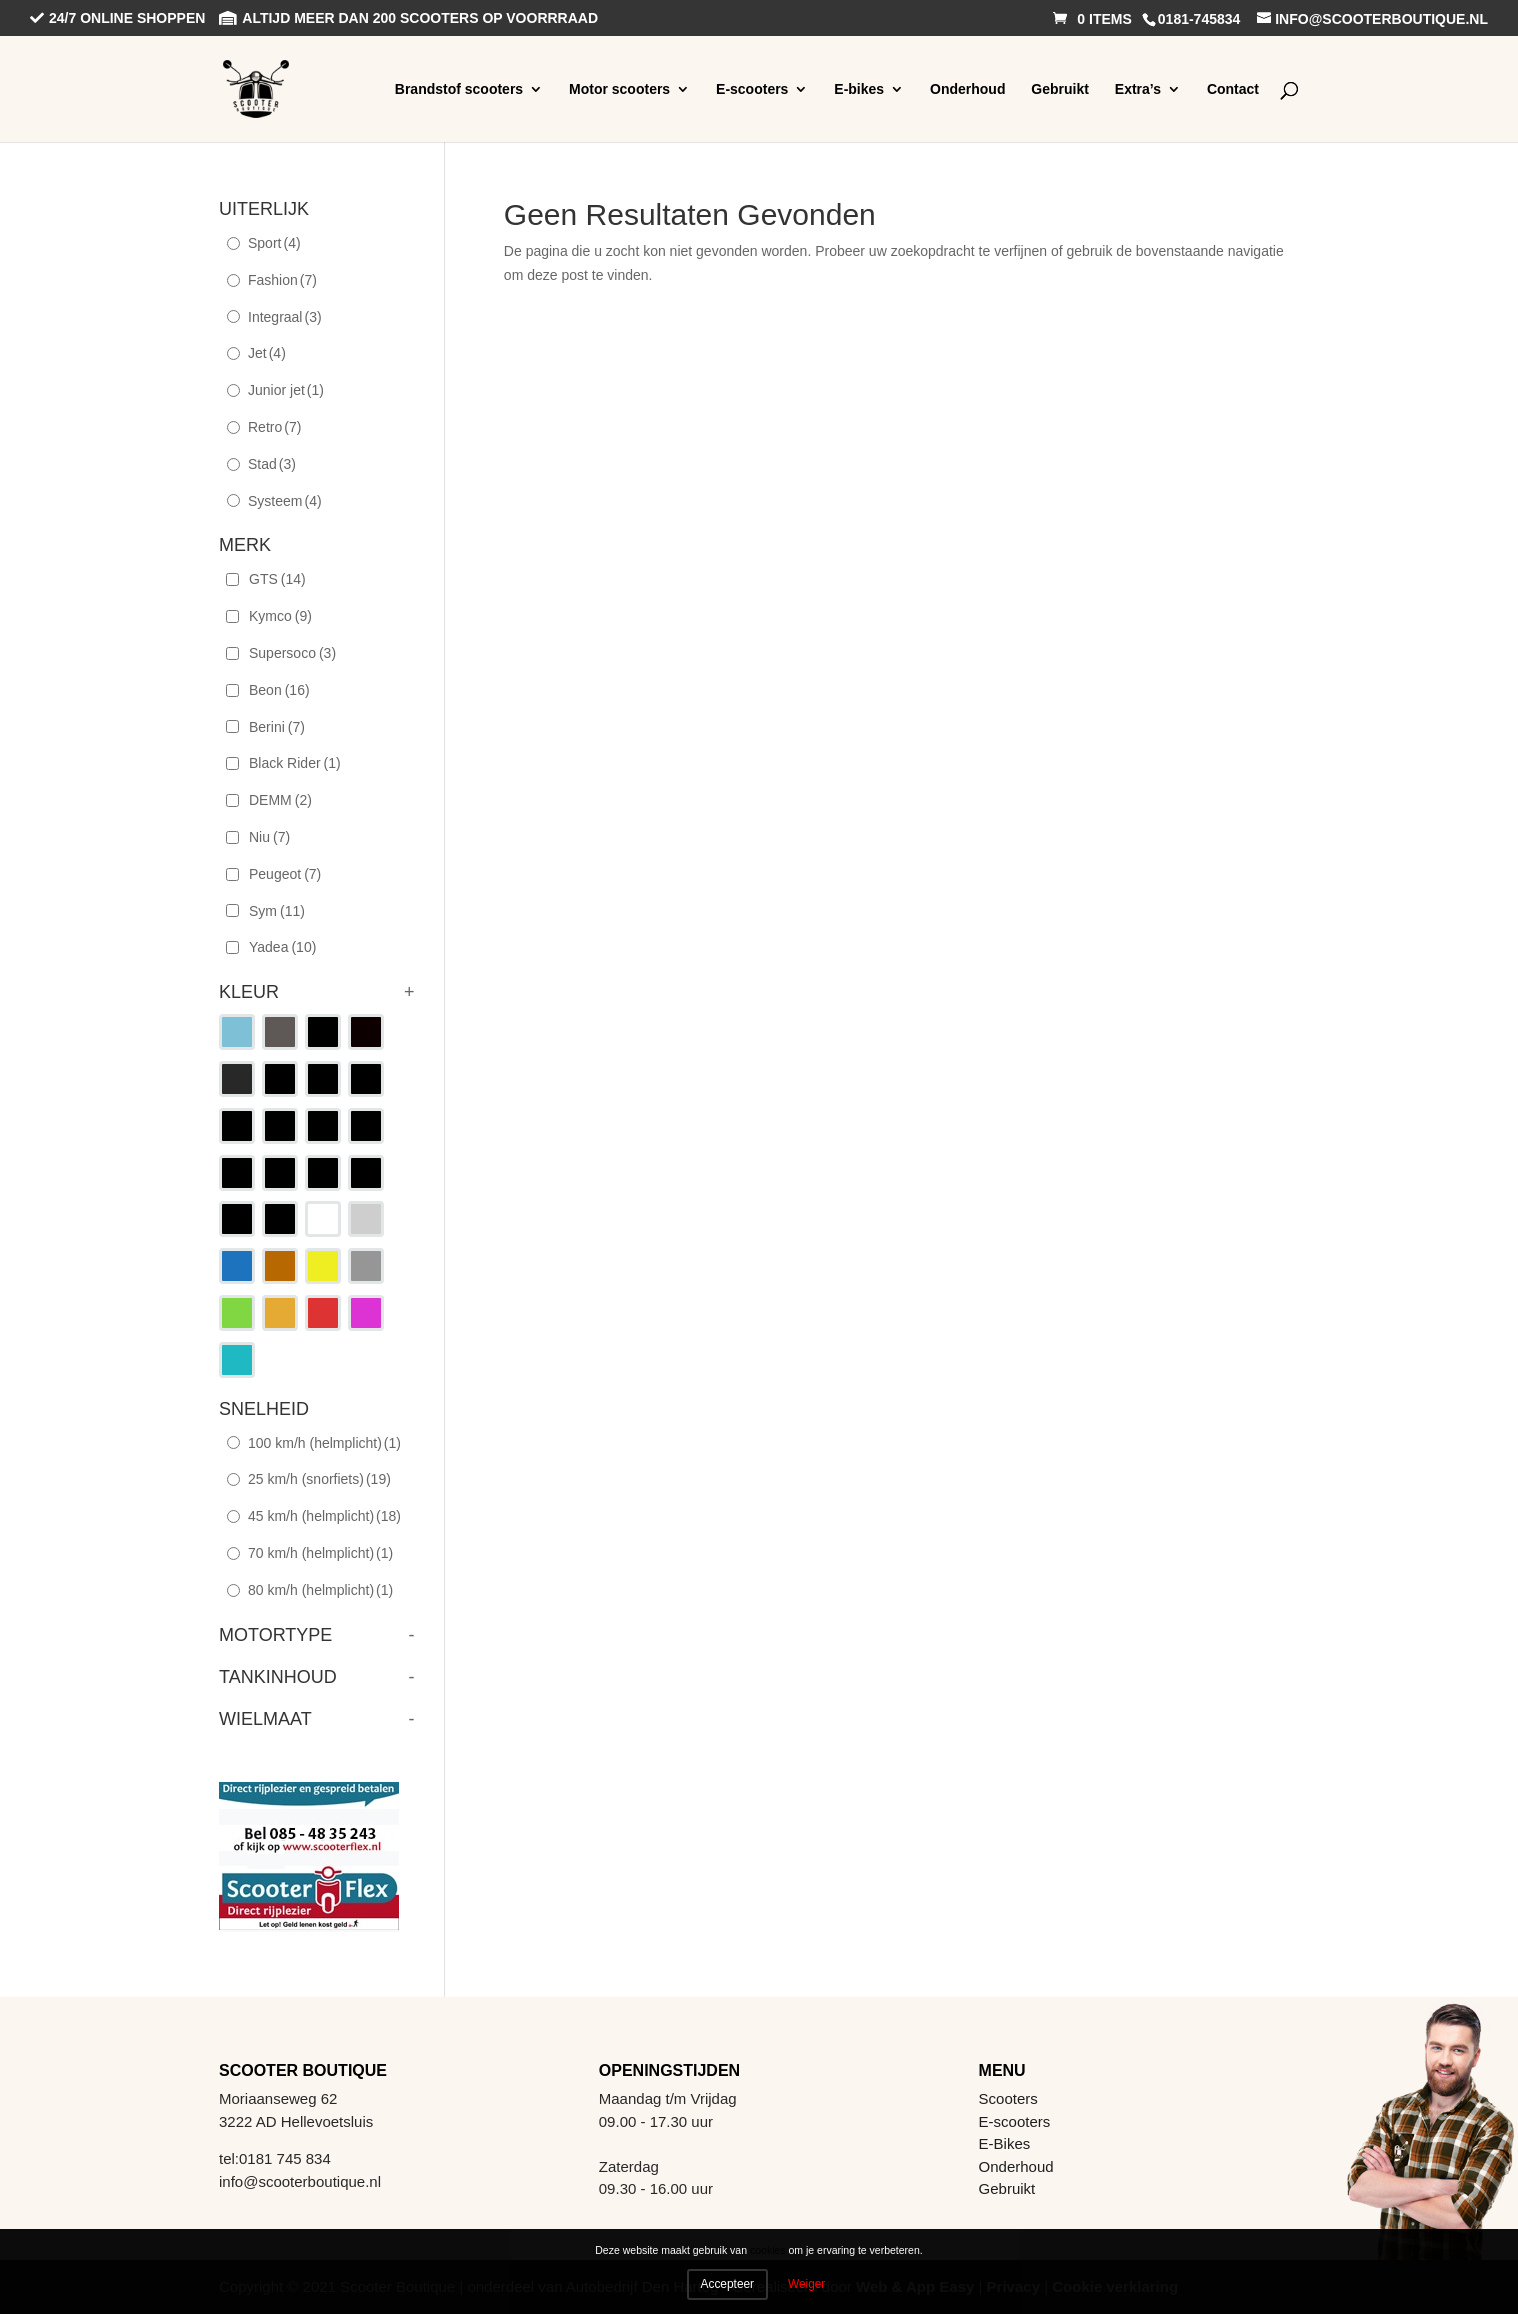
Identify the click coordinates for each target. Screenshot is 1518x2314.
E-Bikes (1005, 2143)
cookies (768, 2250)
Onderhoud (967, 89)
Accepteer (728, 2284)
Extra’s (1138, 89)
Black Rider (295, 763)
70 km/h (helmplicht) (320, 1553)
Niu (269, 837)
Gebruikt (1060, 89)
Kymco (280, 616)
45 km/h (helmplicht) (324, 1516)
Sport (274, 243)
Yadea (282, 947)
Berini (277, 727)
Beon (279, 690)
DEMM (280, 800)
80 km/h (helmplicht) (320, 1590)
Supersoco (292, 653)
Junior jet (286, 390)
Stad (272, 464)
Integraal (285, 317)
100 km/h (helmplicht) (324, 1443)
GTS (277, 579)
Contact (1233, 89)
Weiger (806, 2284)
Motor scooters (619, 89)
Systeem (285, 501)
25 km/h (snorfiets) (319, 1479)
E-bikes (859, 89)
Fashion (282, 280)
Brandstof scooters (459, 89)
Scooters (1008, 2098)
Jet (267, 353)
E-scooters (752, 89)
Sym (277, 911)
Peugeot (285, 874)
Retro (274, 427)
